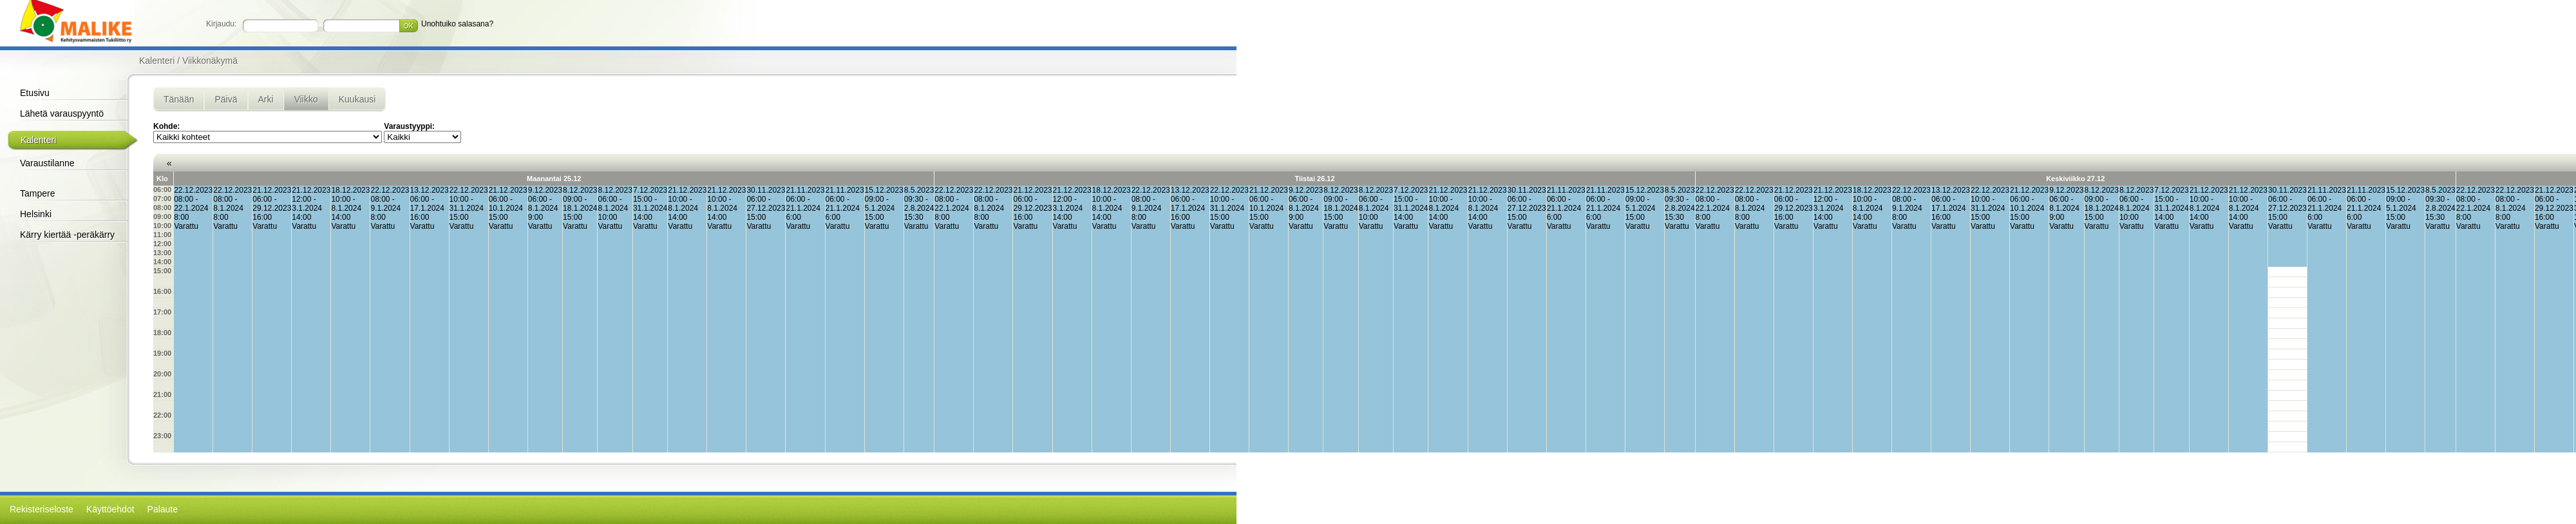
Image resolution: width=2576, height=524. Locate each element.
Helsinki (36, 214)
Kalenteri (38, 140)
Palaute (162, 509)
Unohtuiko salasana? (457, 23)
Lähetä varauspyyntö (62, 113)
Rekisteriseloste (41, 509)
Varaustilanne (47, 163)
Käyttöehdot (110, 509)
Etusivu (35, 93)
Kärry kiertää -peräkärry (67, 234)
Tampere (37, 193)
